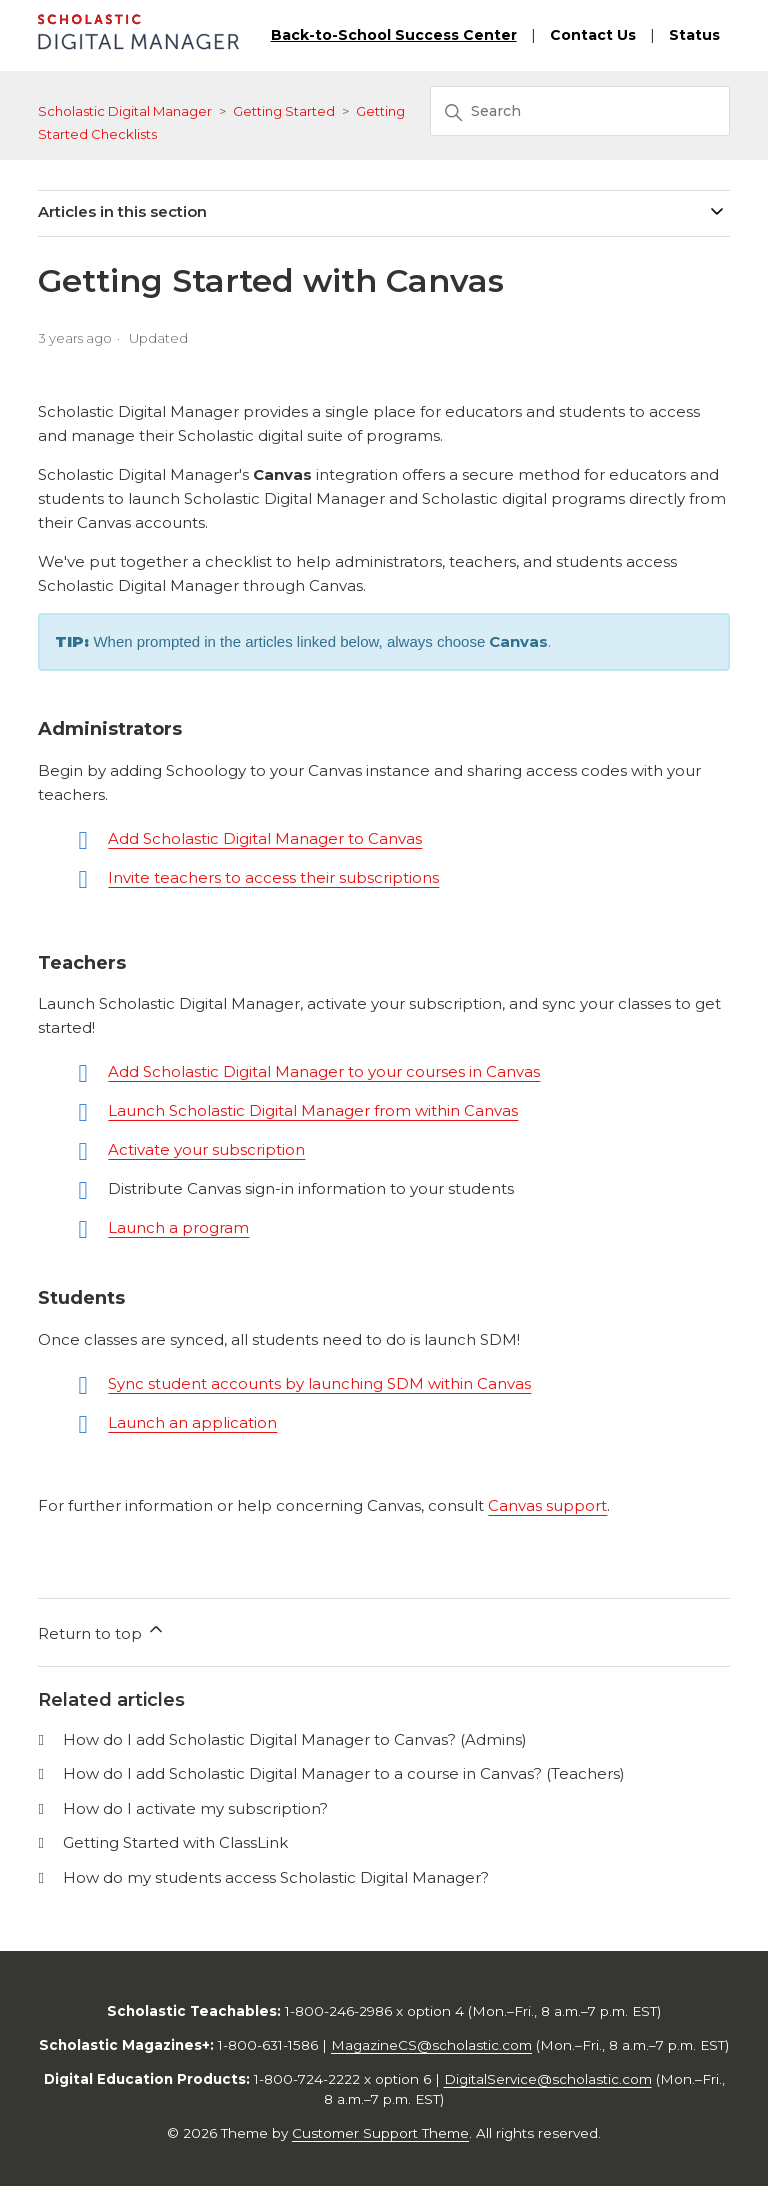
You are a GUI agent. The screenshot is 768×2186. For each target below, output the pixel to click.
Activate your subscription (206, 1149)
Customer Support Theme (380, 2133)
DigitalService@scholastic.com (548, 2079)
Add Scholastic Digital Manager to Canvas (265, 838)
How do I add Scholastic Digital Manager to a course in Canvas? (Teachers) (344, 1773)
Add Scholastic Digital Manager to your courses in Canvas (324, 1071)
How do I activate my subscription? (195, 1808)
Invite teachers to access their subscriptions (273, 877)
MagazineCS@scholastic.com (431, 2045)
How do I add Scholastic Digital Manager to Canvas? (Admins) (295, 1739)
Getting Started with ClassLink (175, 1842)
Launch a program (178, 1227)
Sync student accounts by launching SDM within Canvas (319, 1383)
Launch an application (192, 1422)
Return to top (102, 1631)
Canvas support (547, 1505)
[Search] (580, 111)
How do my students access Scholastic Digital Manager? (276, 1877)
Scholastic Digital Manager (125, 111)
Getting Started (284, 111)
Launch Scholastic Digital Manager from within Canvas (313, 1110)
